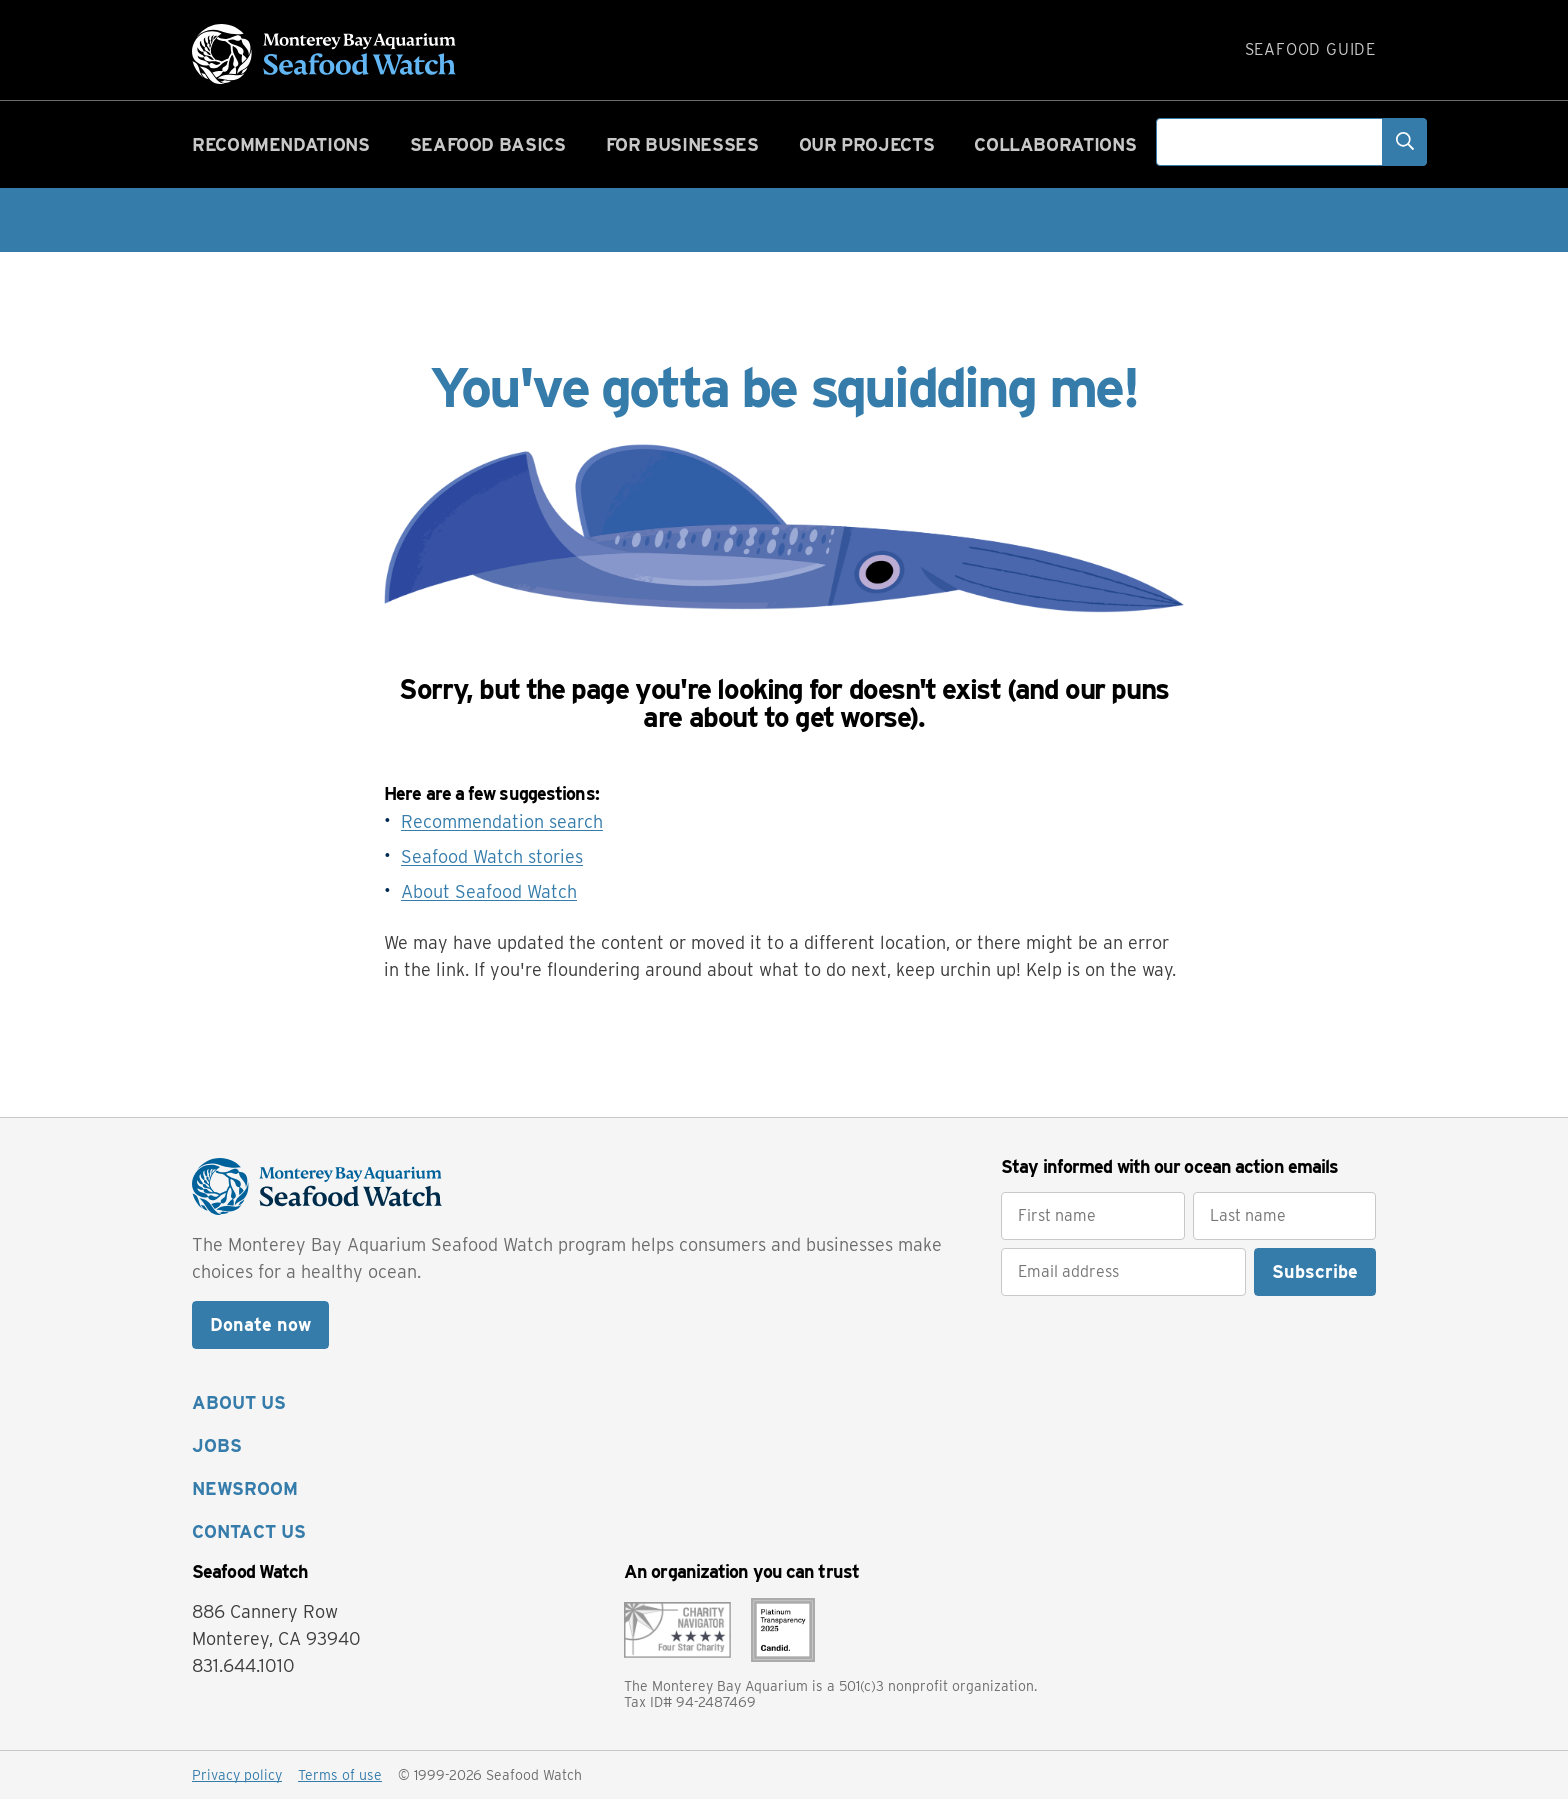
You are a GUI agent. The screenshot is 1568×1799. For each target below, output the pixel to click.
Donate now (260, 1324)
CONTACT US (249, 1531)
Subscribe (1315, 1271)
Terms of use (340, 1775)
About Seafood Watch (489, 891)
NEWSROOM (245, 1488)
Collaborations (1055, 144)
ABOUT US (239, 1402)
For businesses (682, 144)
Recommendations (281, 144)
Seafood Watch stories (492, 856)
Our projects (867, 144)
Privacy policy (237, 1775)
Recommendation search (502, 821)
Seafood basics (488, 144)
